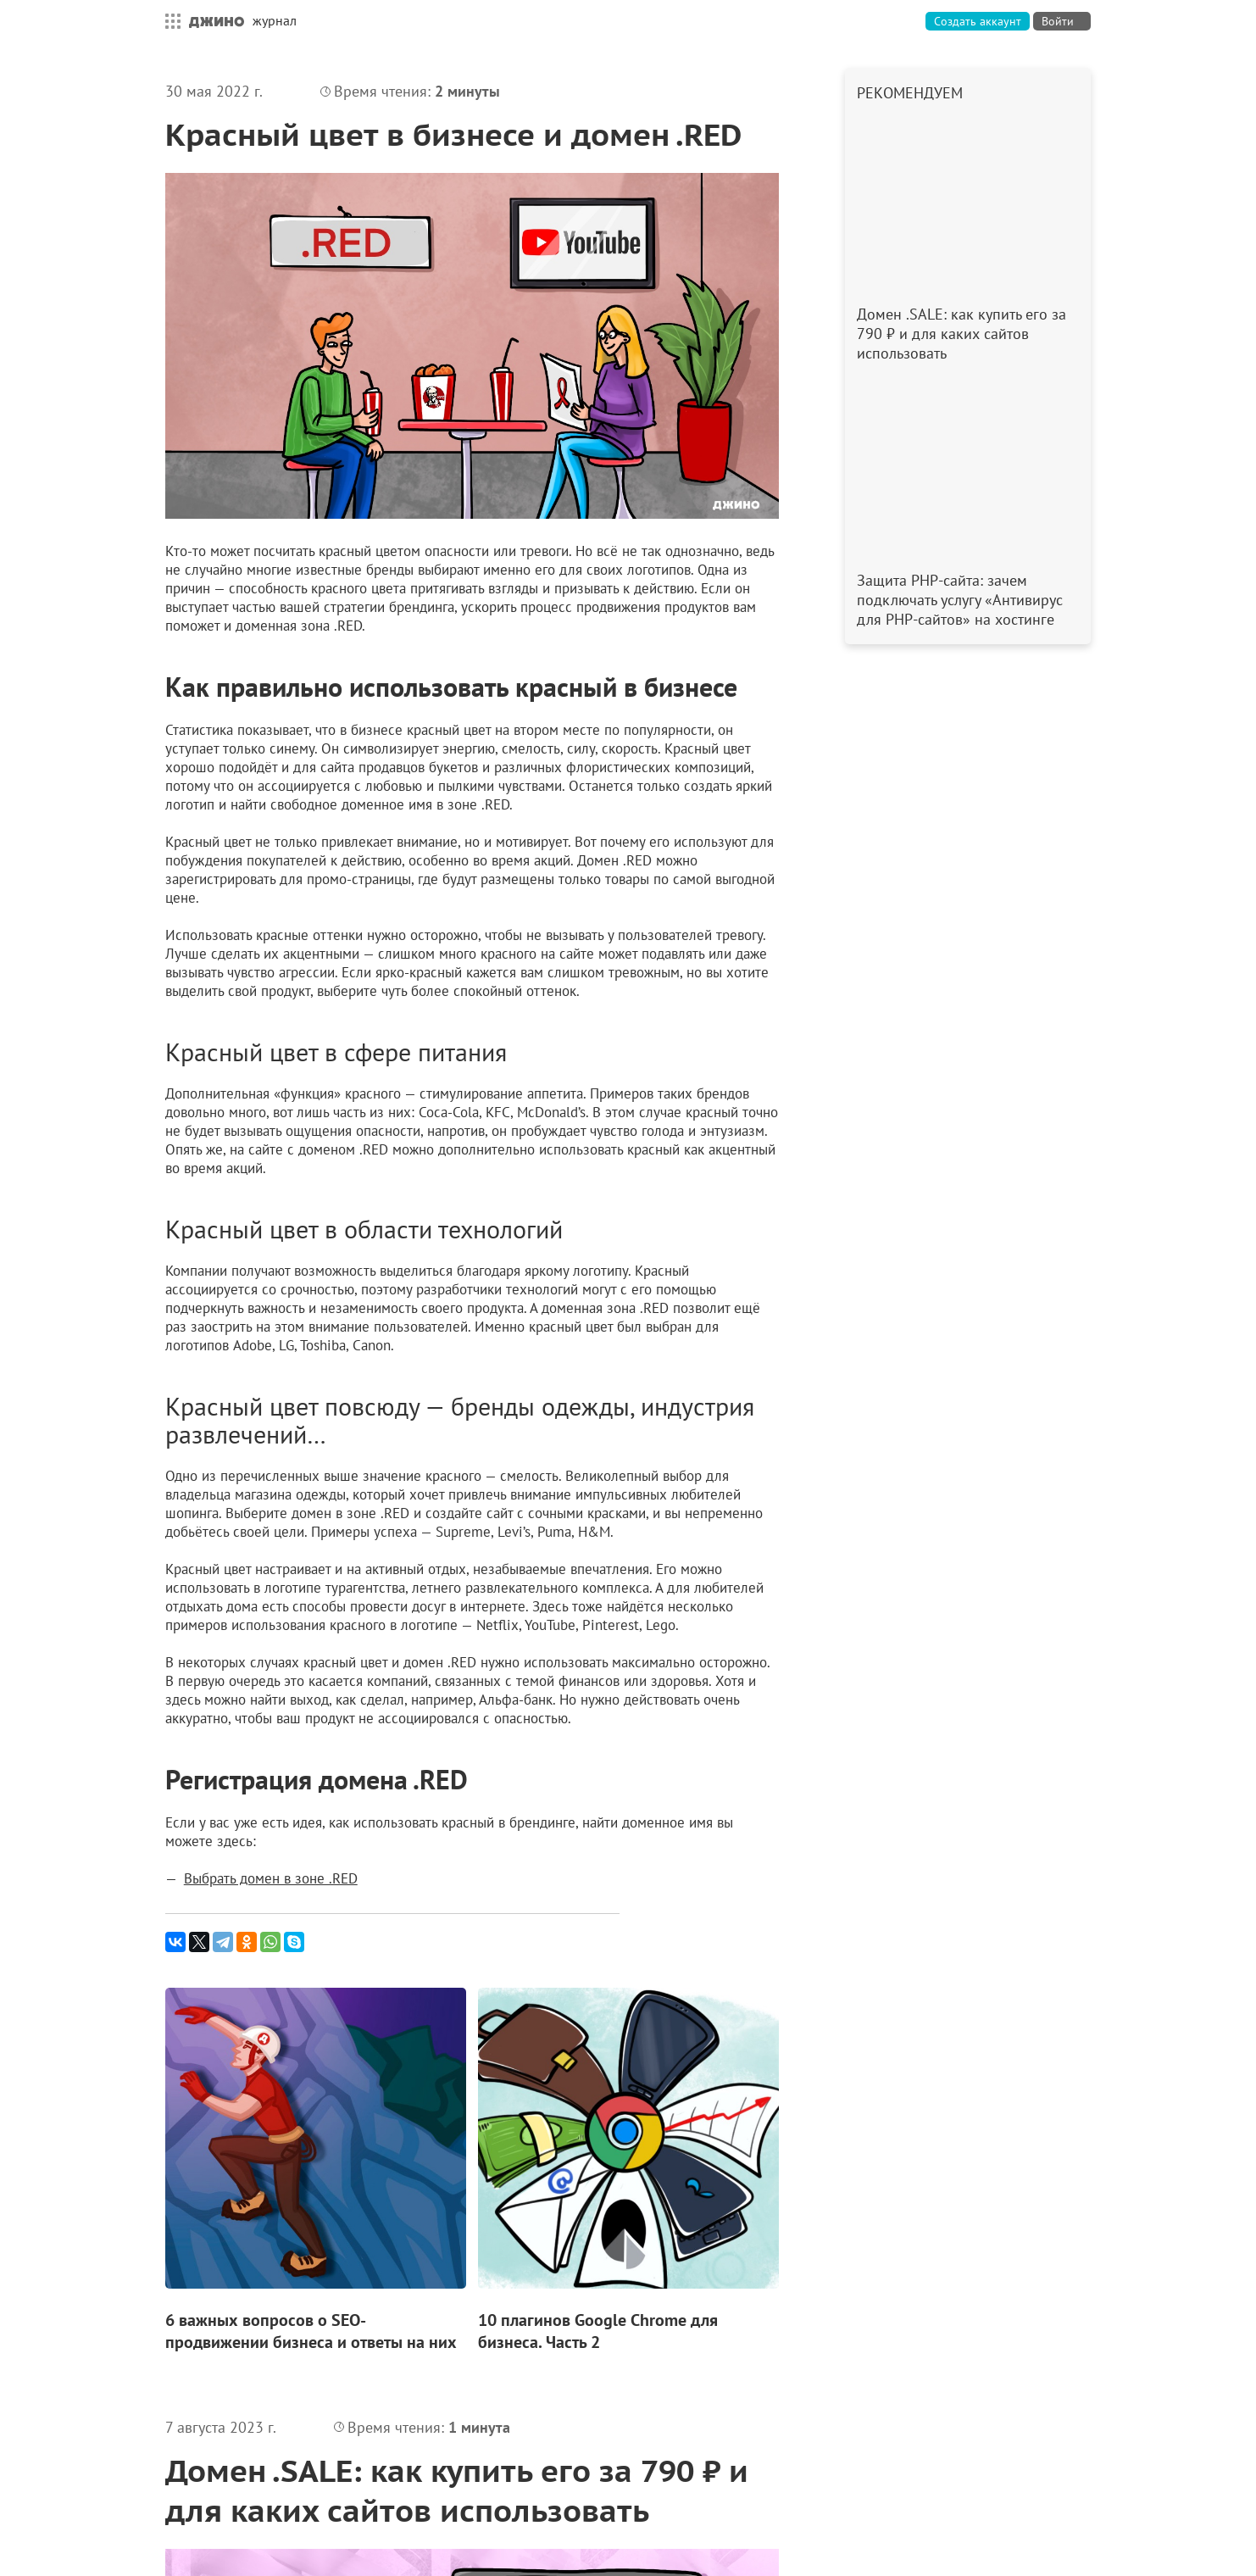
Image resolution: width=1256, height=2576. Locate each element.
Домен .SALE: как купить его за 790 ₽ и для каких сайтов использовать (456, 2490)
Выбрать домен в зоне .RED (271, 1878)
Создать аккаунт (977, 21)
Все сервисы (168, 21)
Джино (216, 21)
